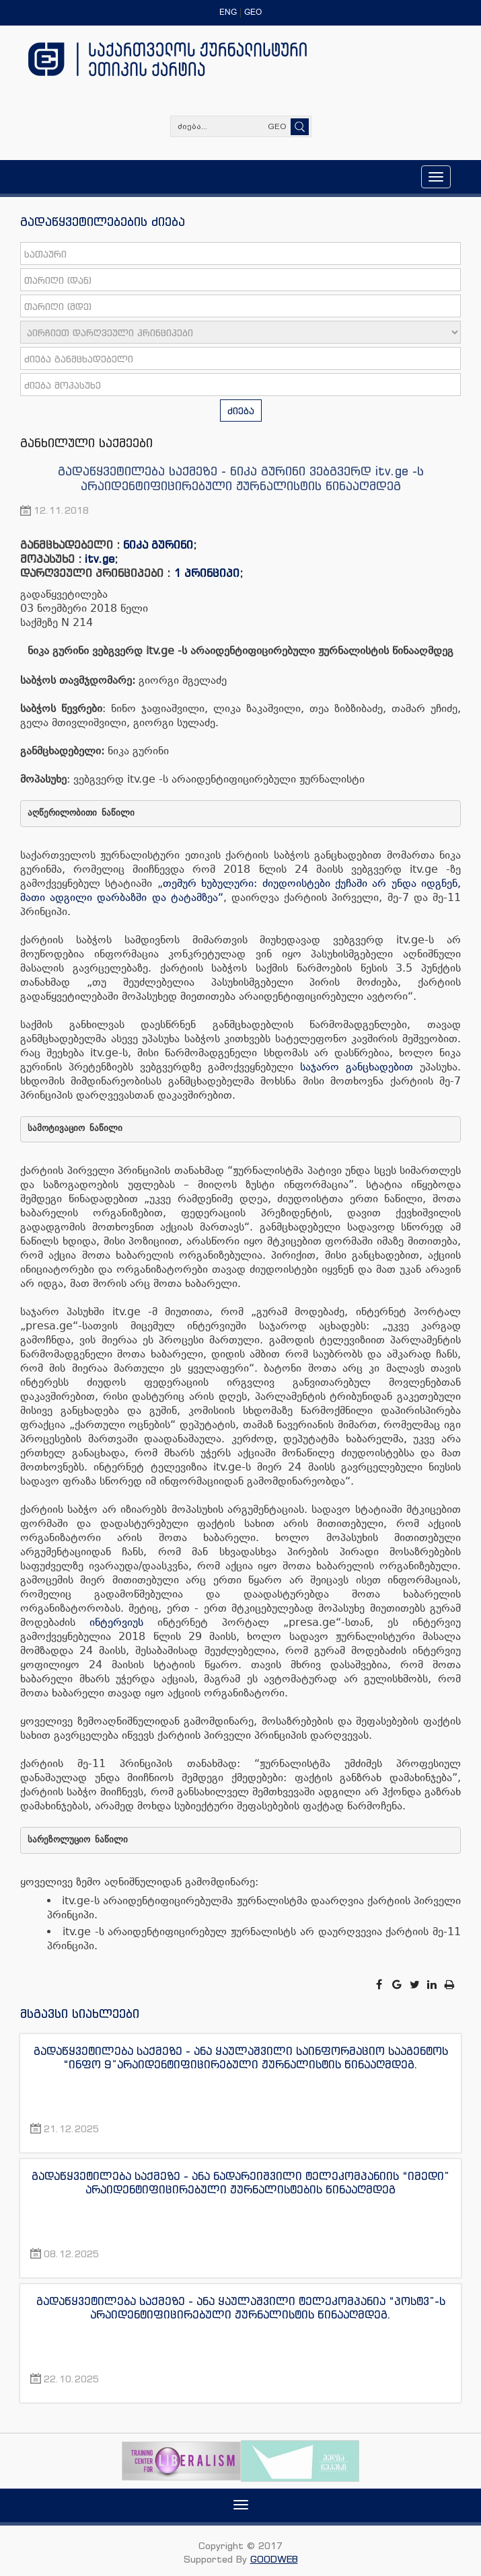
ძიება (240, 410)
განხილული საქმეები (86, 442)
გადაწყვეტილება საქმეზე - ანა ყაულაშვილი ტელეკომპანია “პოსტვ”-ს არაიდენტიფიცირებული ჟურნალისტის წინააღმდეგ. (240, 2307)
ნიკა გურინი (158, 544)
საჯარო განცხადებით (356, 1066)
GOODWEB (274, 2559)
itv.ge (99, 558)
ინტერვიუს (116, 1622)
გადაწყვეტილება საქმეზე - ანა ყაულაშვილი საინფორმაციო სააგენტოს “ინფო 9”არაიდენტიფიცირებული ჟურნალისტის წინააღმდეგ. (241, 2057)
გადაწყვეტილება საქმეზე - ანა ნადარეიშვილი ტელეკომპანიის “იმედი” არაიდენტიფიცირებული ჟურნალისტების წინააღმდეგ (240, 2182)
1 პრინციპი (206, 573)
